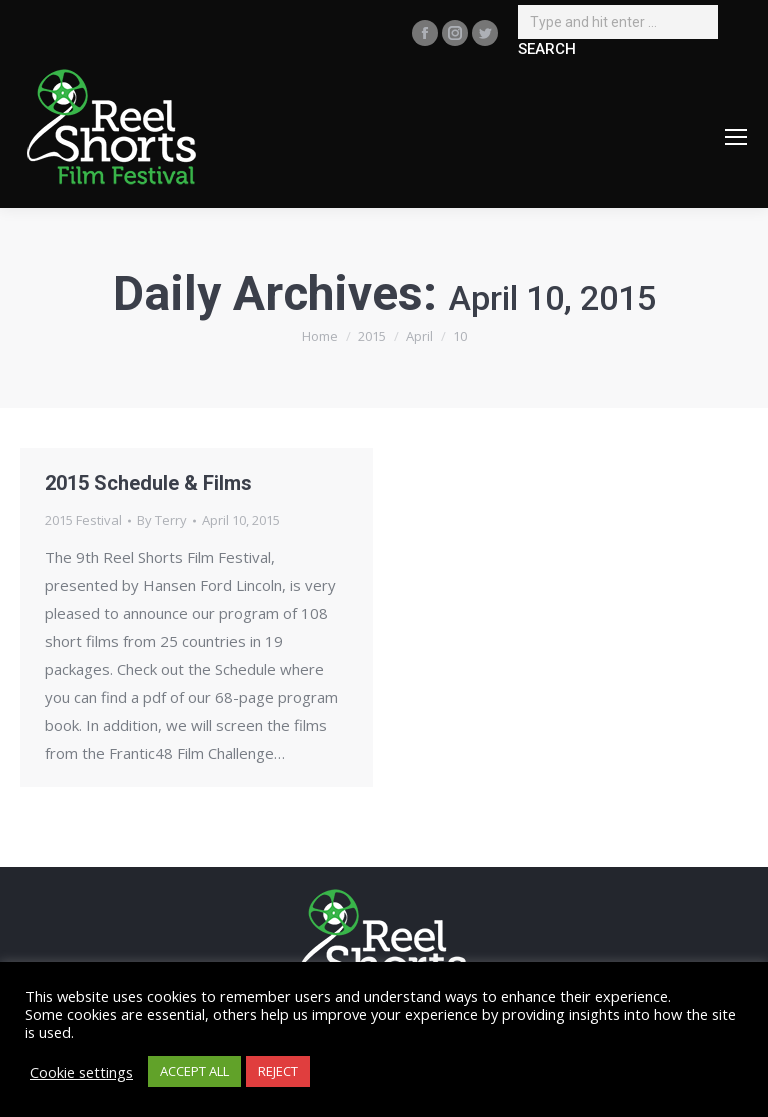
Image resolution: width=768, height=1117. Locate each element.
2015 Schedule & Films (148, 483)
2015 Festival (83, 520)
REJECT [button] (278, 1071)
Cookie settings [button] (81, 1072)
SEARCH (547, 49)
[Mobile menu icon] (736, 137)
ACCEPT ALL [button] (194, 1071)
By (162, 520)
